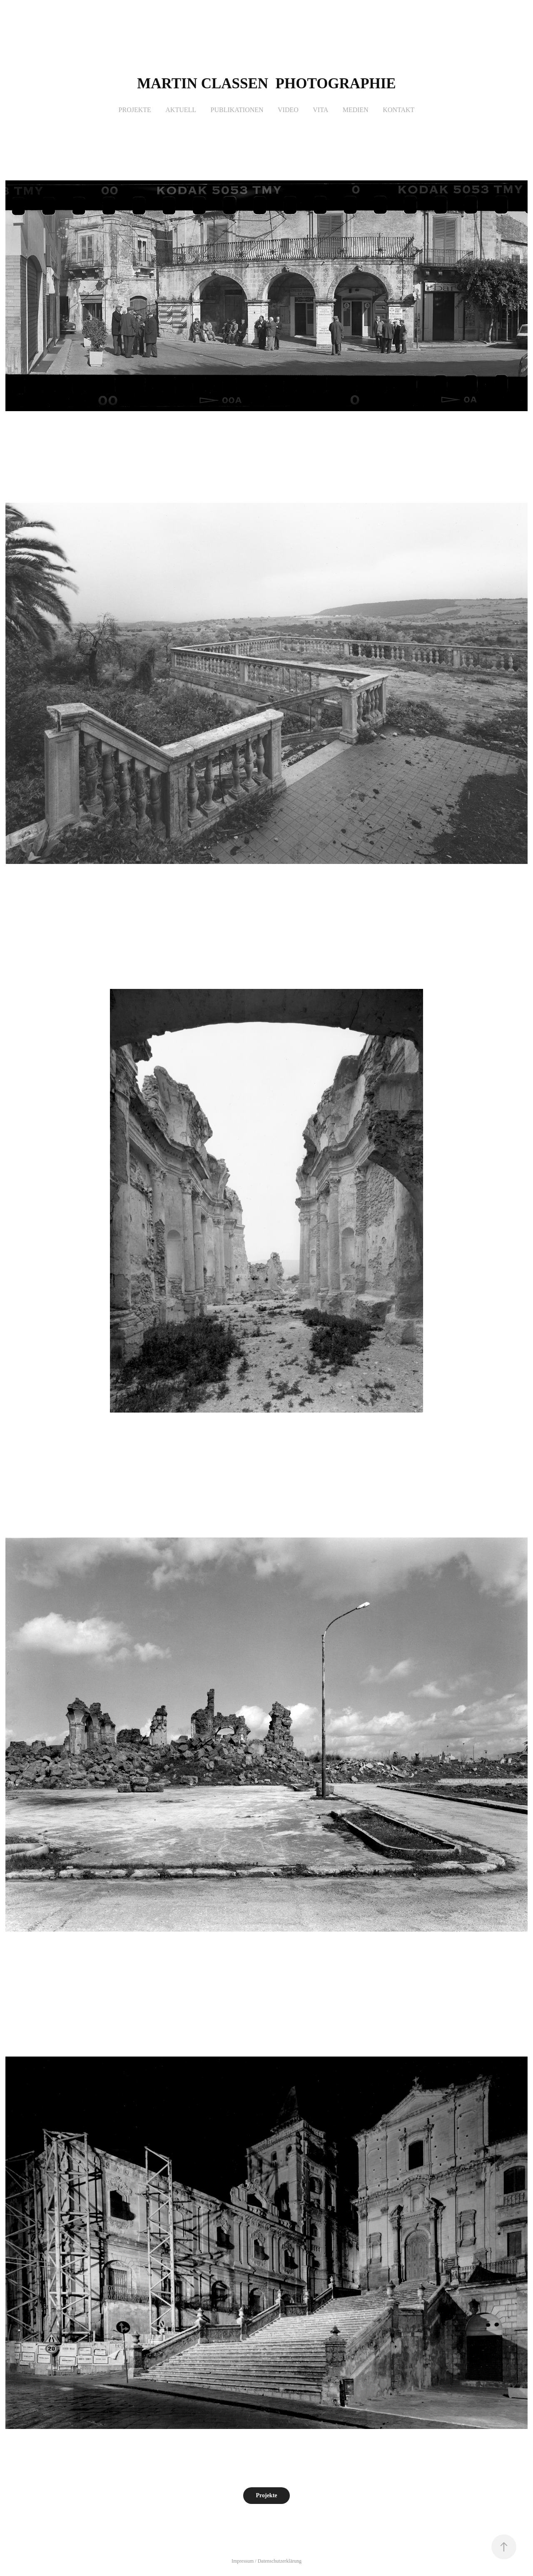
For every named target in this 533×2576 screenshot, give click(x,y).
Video (288, 109)
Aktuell (180, 109)
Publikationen (237, 109)
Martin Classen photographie (266, 83)
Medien (356, 109)
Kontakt (398, 109)
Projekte (135, 109)
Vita (320, 109)
